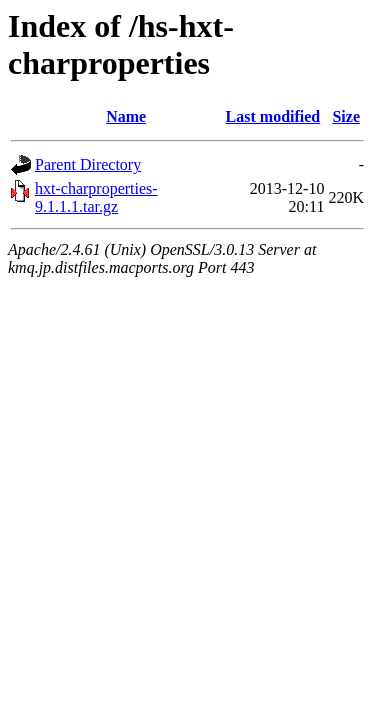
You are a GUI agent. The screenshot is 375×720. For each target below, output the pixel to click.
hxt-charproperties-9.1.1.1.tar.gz (96, 197)
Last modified (273, 116)
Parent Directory (88, 164)
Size (346, 116)
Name (126, 116)
